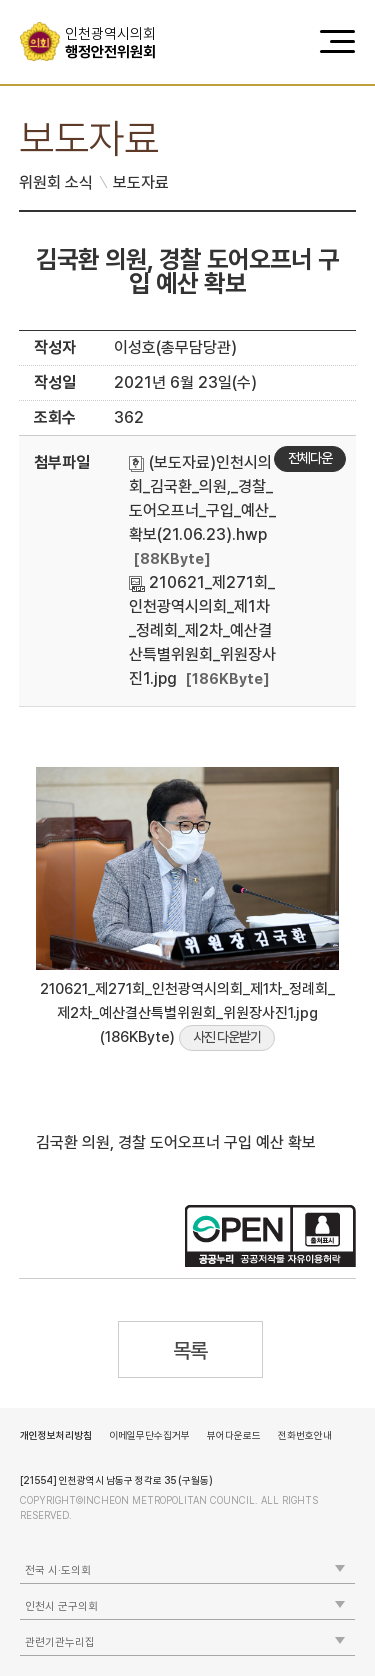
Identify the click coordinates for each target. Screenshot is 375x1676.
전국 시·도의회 (58, 1570)
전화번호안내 (305, 1435)
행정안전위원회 (117, 43)
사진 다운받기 (227, 1037)
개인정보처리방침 (56, 1435)
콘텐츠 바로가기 (51, 0)
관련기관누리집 (60, 1642)
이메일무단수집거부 (149, 1435)
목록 (190, 1350)
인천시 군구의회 (61, 1606)
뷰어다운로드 (234, 1435)
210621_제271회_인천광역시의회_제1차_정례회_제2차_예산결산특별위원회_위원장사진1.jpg (202, 630)
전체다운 (310, 458)
